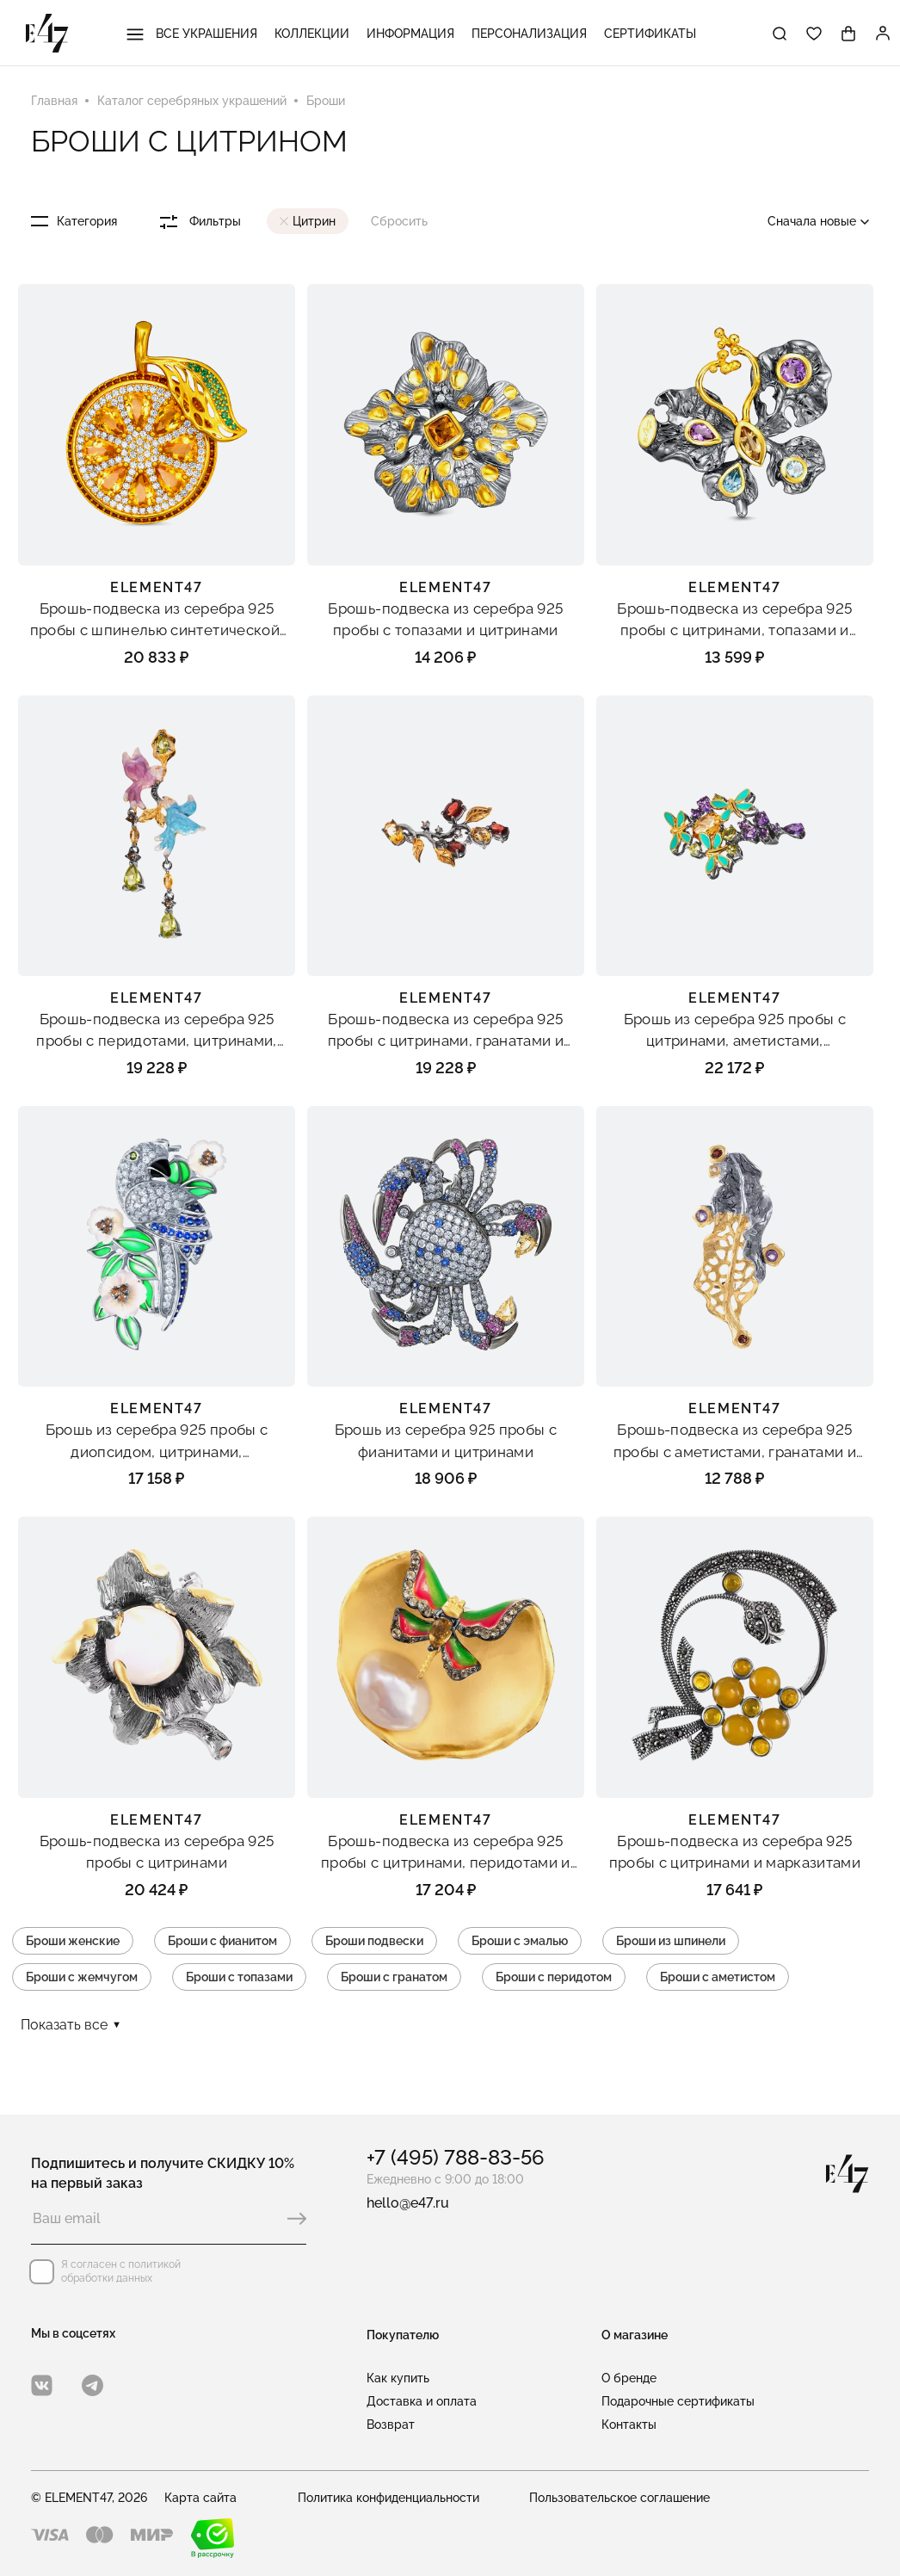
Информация (410, 33)
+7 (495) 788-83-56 (456, 2157)
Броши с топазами (239, 1977)
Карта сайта (200, 2498)
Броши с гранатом (394, 1977)
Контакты (629, 2424)
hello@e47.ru (408, 2203)
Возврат (391, 2424)
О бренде (629, 2378)
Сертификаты (650, 33)
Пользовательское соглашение (619, 2498)
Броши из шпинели (670, 1941)
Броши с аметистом (717, 1977)
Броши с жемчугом (82, 1977)
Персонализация (529, 33)
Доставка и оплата (422, 2401)
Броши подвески (374, 1941)
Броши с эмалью (520, 1941)
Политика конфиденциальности (388, 2498)
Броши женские (73, 1941)
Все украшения (191, 33)
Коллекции (311, 33)
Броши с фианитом (222, 1941)
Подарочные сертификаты (678, 2401)
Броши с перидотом (554, 1977)
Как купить (398, 2378)
